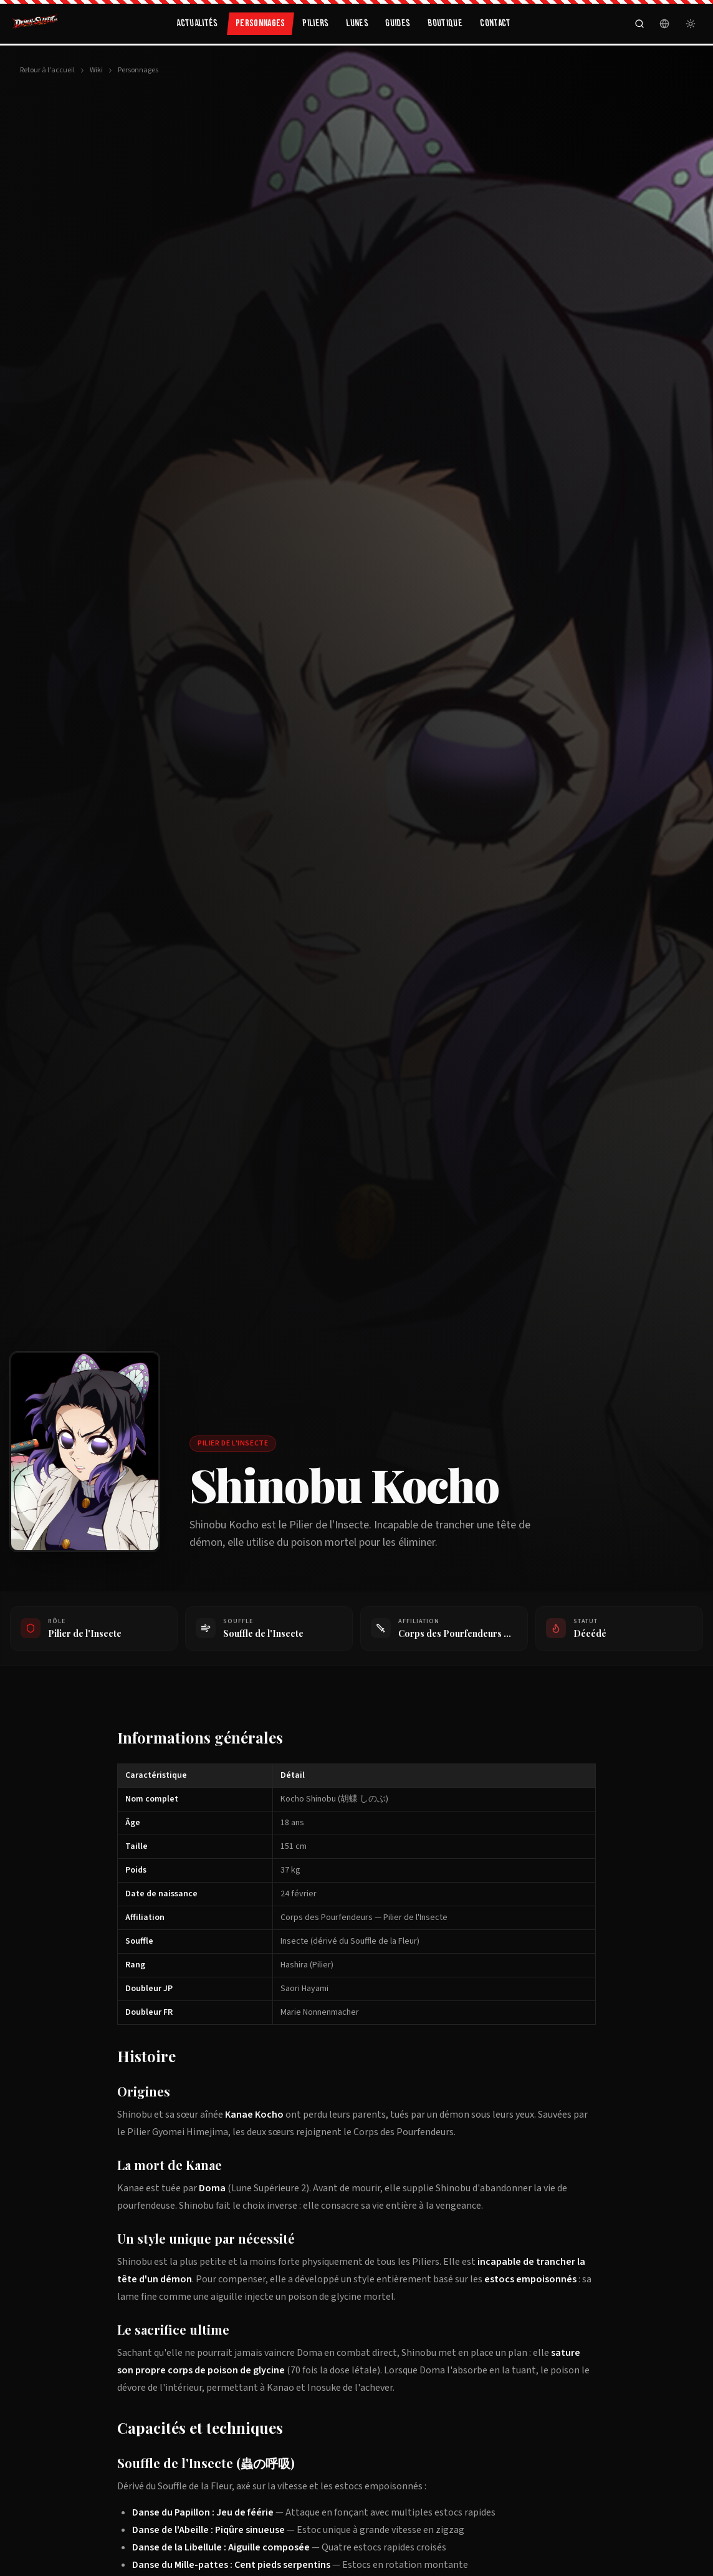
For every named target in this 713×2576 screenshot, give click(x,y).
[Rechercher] (639, 23)
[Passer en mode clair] (690, 23)
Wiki (96, 70)
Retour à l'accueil (47, 70)
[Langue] (664, 23)
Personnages (138, 70)
